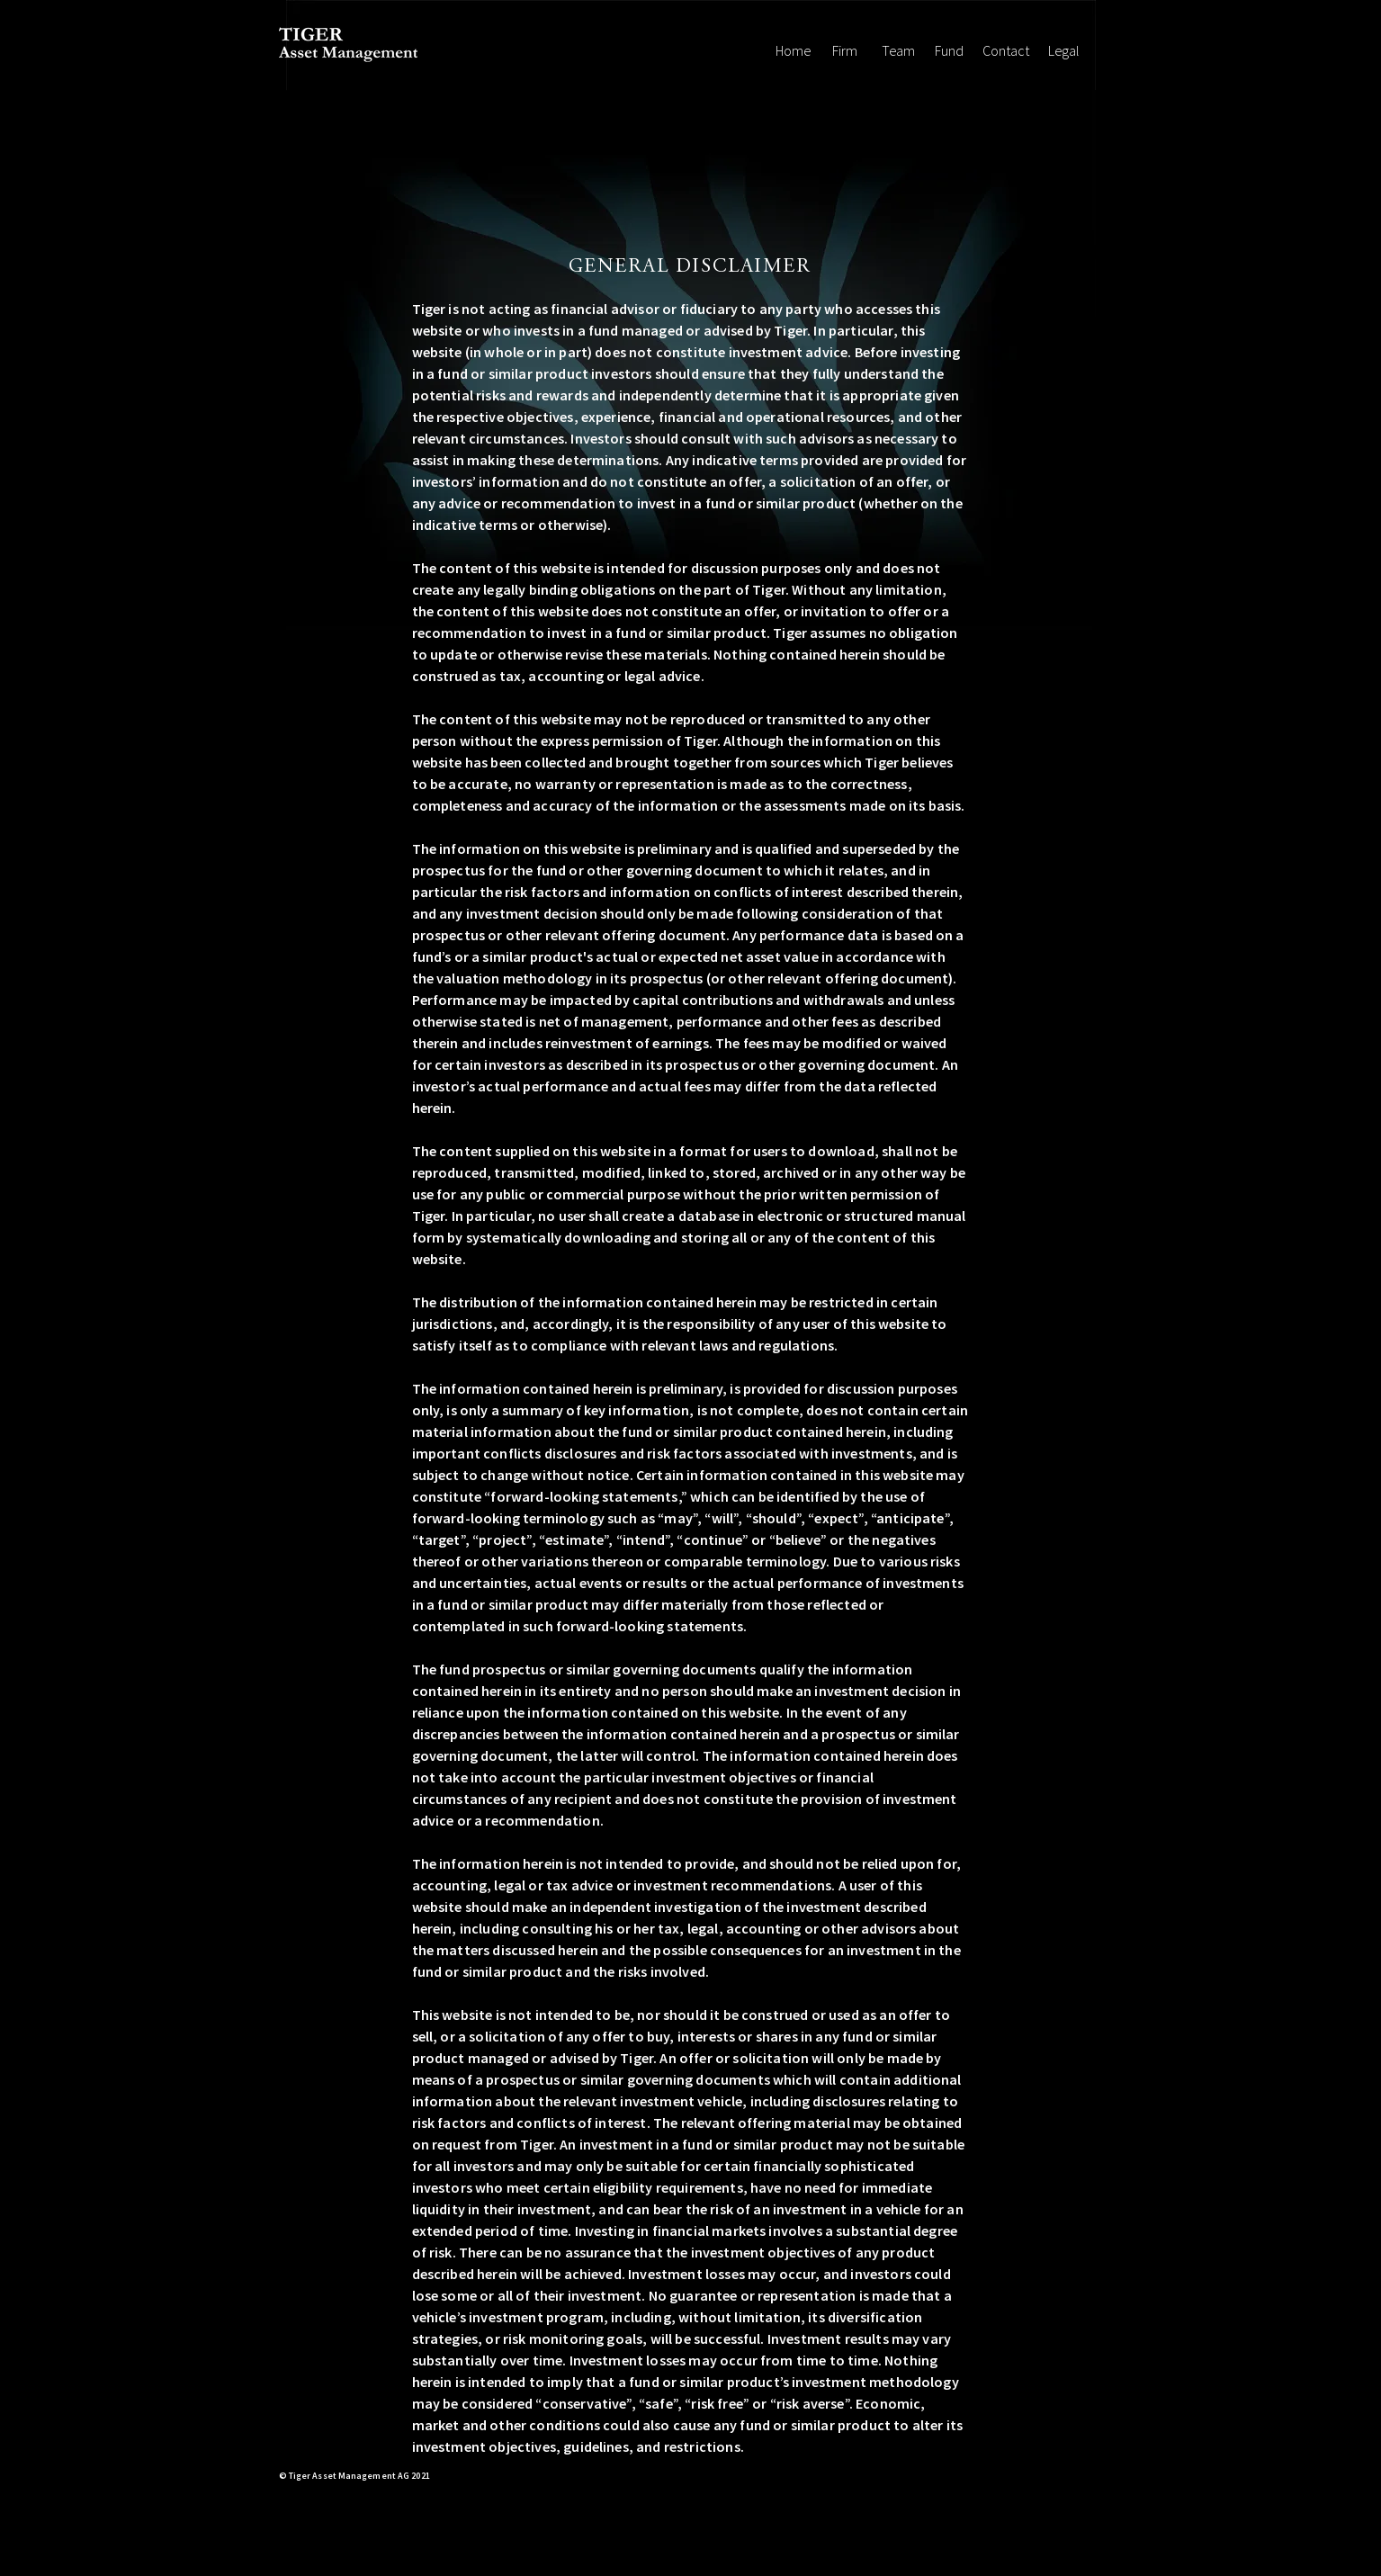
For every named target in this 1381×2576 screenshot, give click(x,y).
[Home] (793, 51)
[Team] (898, 51)
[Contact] (1006, 51)
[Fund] (949, 51)
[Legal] (1064, 51)
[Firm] (845, 51)
